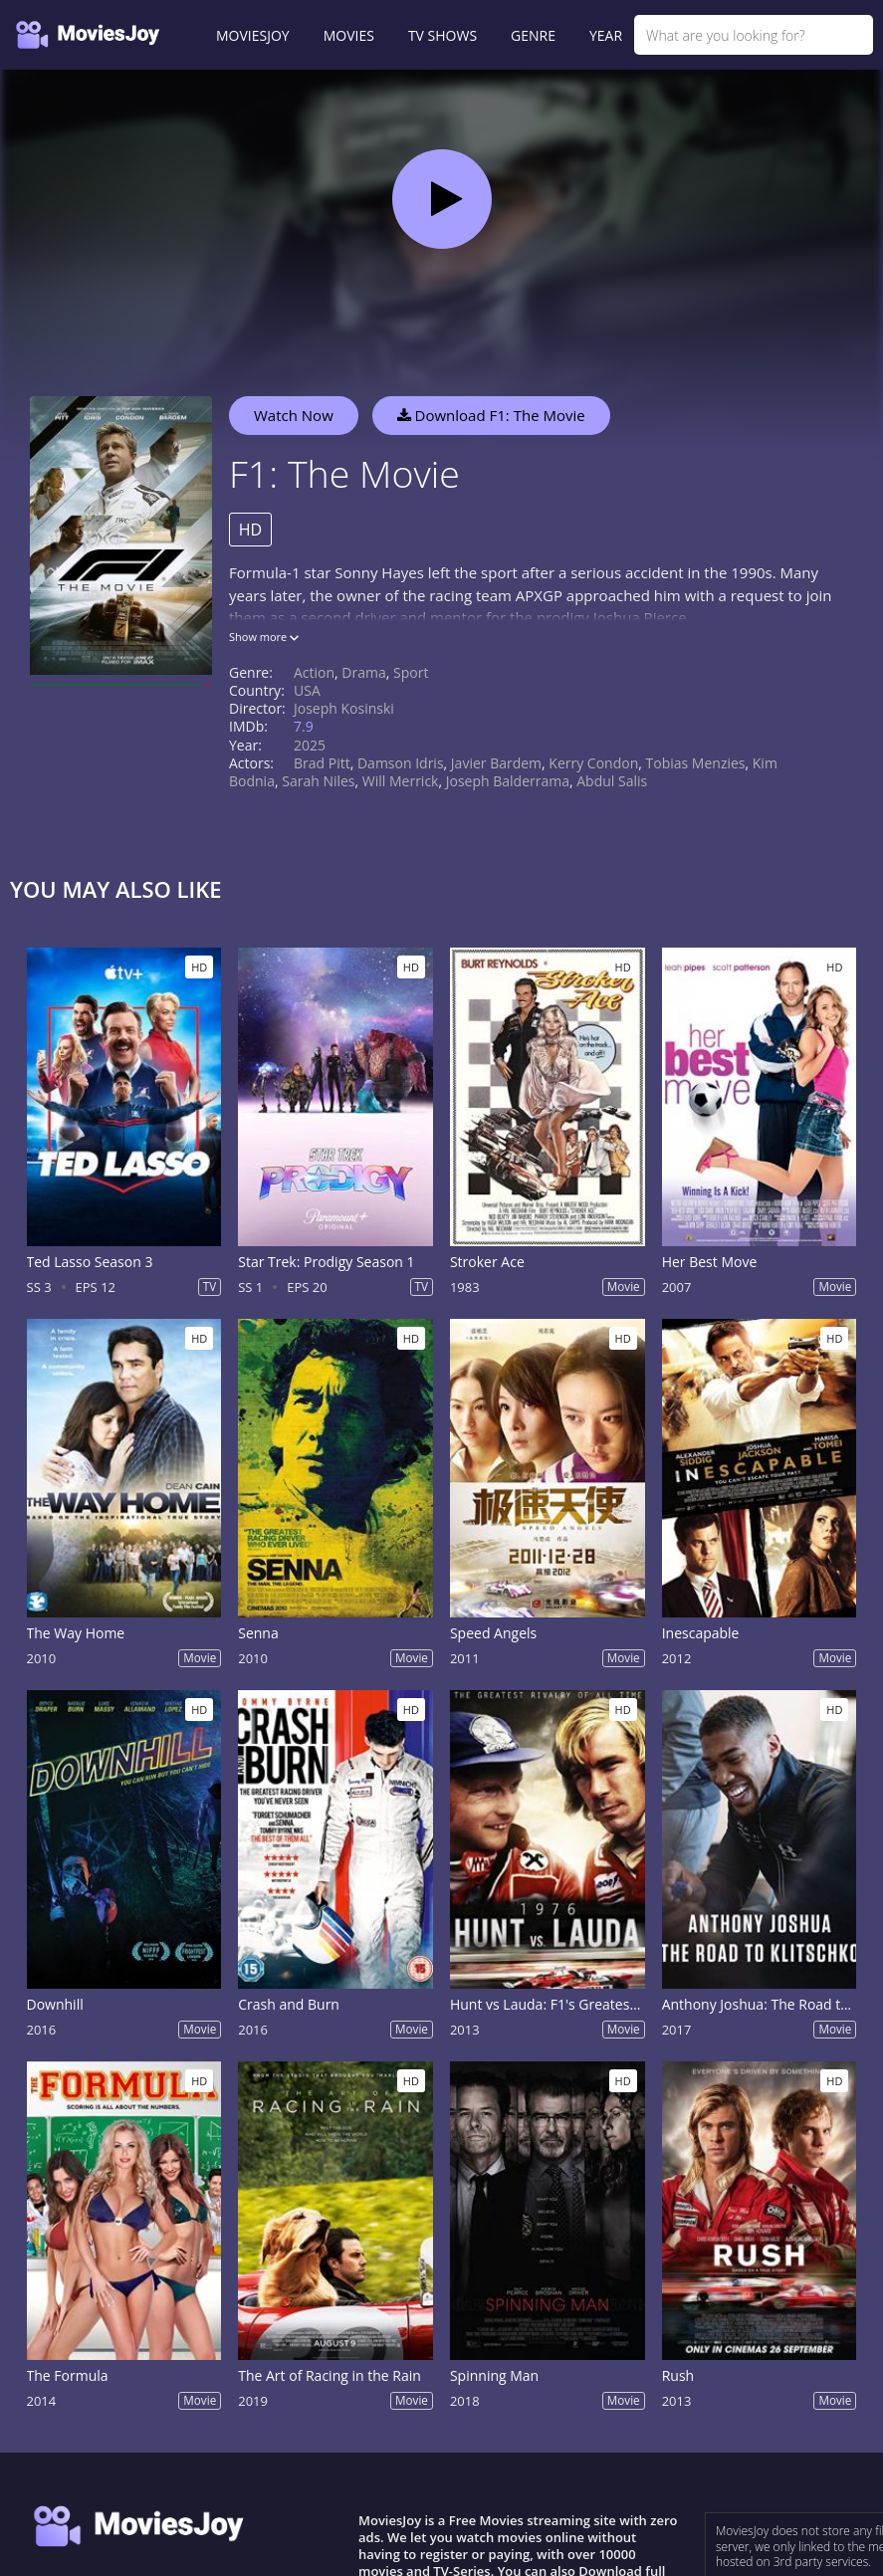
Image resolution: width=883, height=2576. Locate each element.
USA (307, 690)
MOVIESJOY (253, 35)
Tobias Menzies (696, 762)
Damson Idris (400, 762)
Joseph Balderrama (507, 780)
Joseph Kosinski (344, 708)
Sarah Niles (318, 780)
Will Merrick (400, 780)
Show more (264, 636)
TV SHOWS (442, 35)
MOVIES (349, 35)
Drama (363, 672)
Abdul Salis (611, 780)
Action (314, 672)
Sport (410, 672)
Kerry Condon (593, 762)
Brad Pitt (322, 762)
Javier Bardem (496, 762)
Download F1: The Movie (491, 415)
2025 (310, 745)
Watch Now (293, 415)
